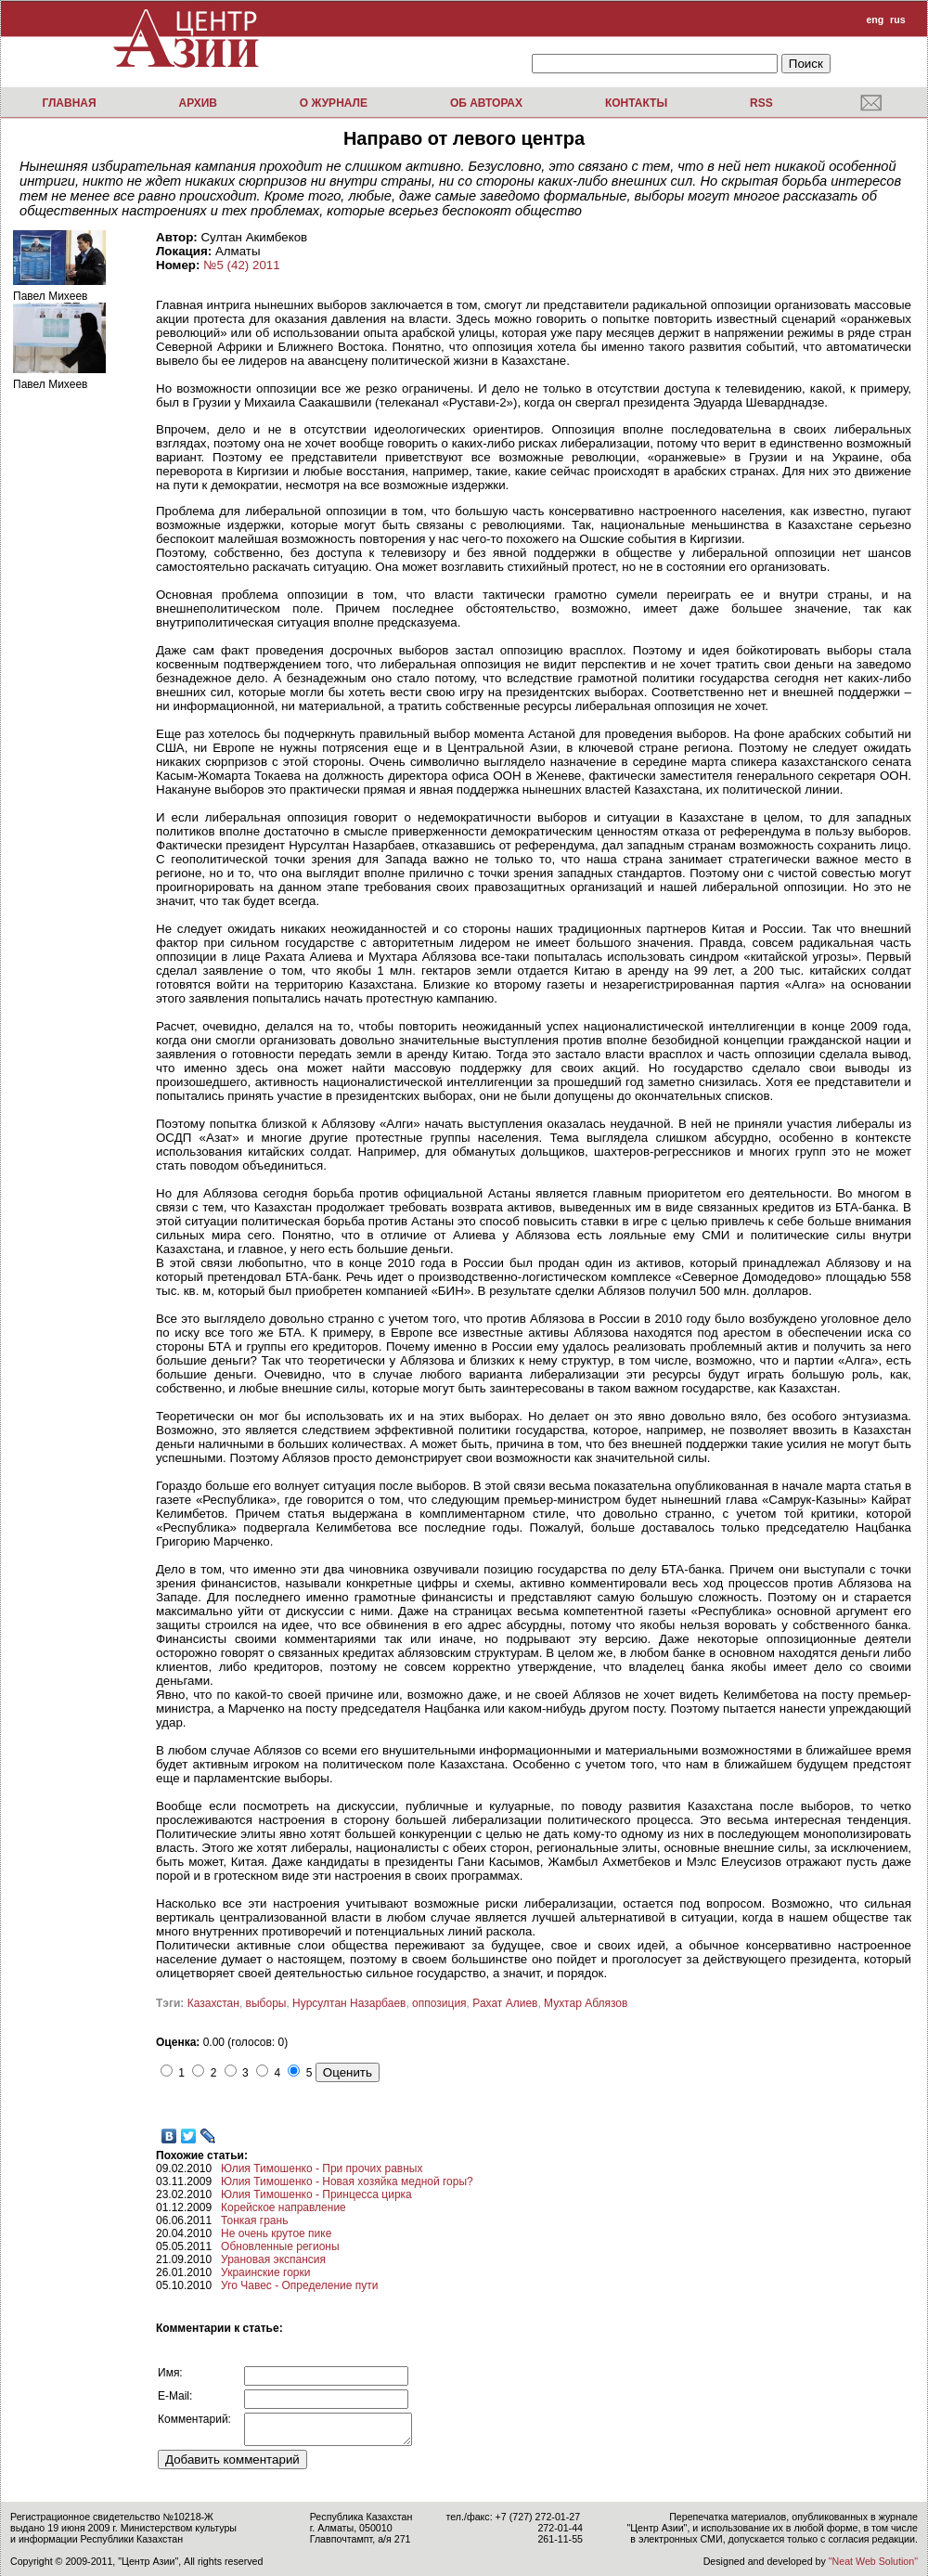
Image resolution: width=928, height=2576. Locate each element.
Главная (69, 103)
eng (874, 19)
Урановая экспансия (273, 2259)
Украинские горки (265, 2272)
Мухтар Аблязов (585, 2003)
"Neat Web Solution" (873, 2561)
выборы (266, 2003)
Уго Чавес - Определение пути (299, 2285)
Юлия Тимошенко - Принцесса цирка (316, 2194)
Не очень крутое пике (276, 2233)
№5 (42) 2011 (241, 265)
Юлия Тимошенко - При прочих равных (321, 2168)
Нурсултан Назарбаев (349, 2003)
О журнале (333, 103)
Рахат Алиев (504, 2003)
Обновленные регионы (280, 2246)
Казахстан (213, 2003)
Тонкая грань (254, 2220)
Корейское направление (283, 2207)
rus (898, 19)
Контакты (636, 103)
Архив (197, 103)
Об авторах (486, 103)
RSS (761, 103)
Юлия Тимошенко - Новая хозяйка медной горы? (347, 2181)
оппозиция (439, 2003)
